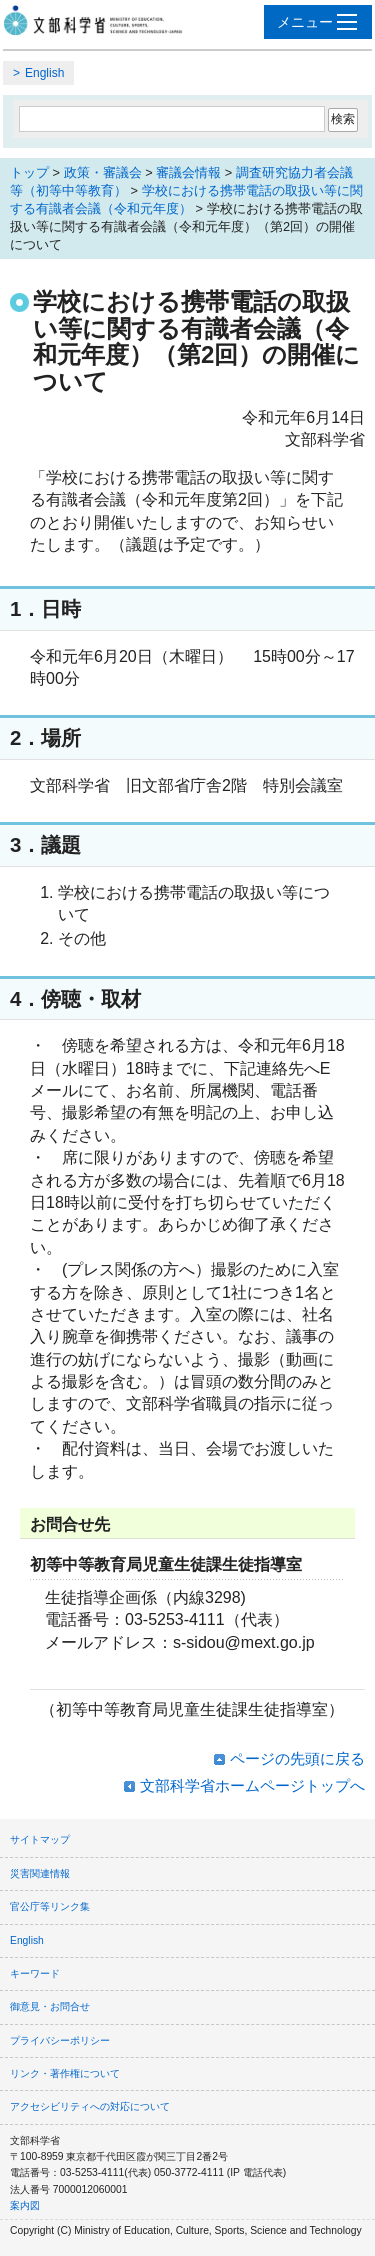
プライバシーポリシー (60, 2040)
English (44, 73)
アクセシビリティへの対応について (90, 2106)
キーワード (35, 1973)
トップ (29, 172)
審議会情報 (188, 172)
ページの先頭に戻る (297, 1758)
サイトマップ (40, 1839)
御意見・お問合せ (50, 2006)
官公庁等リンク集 (50, 1906)
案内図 (25, 2205)
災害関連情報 (40, 1873)
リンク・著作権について (65, 2073)
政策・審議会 (103, 172)
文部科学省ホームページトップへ (252, 1785)
